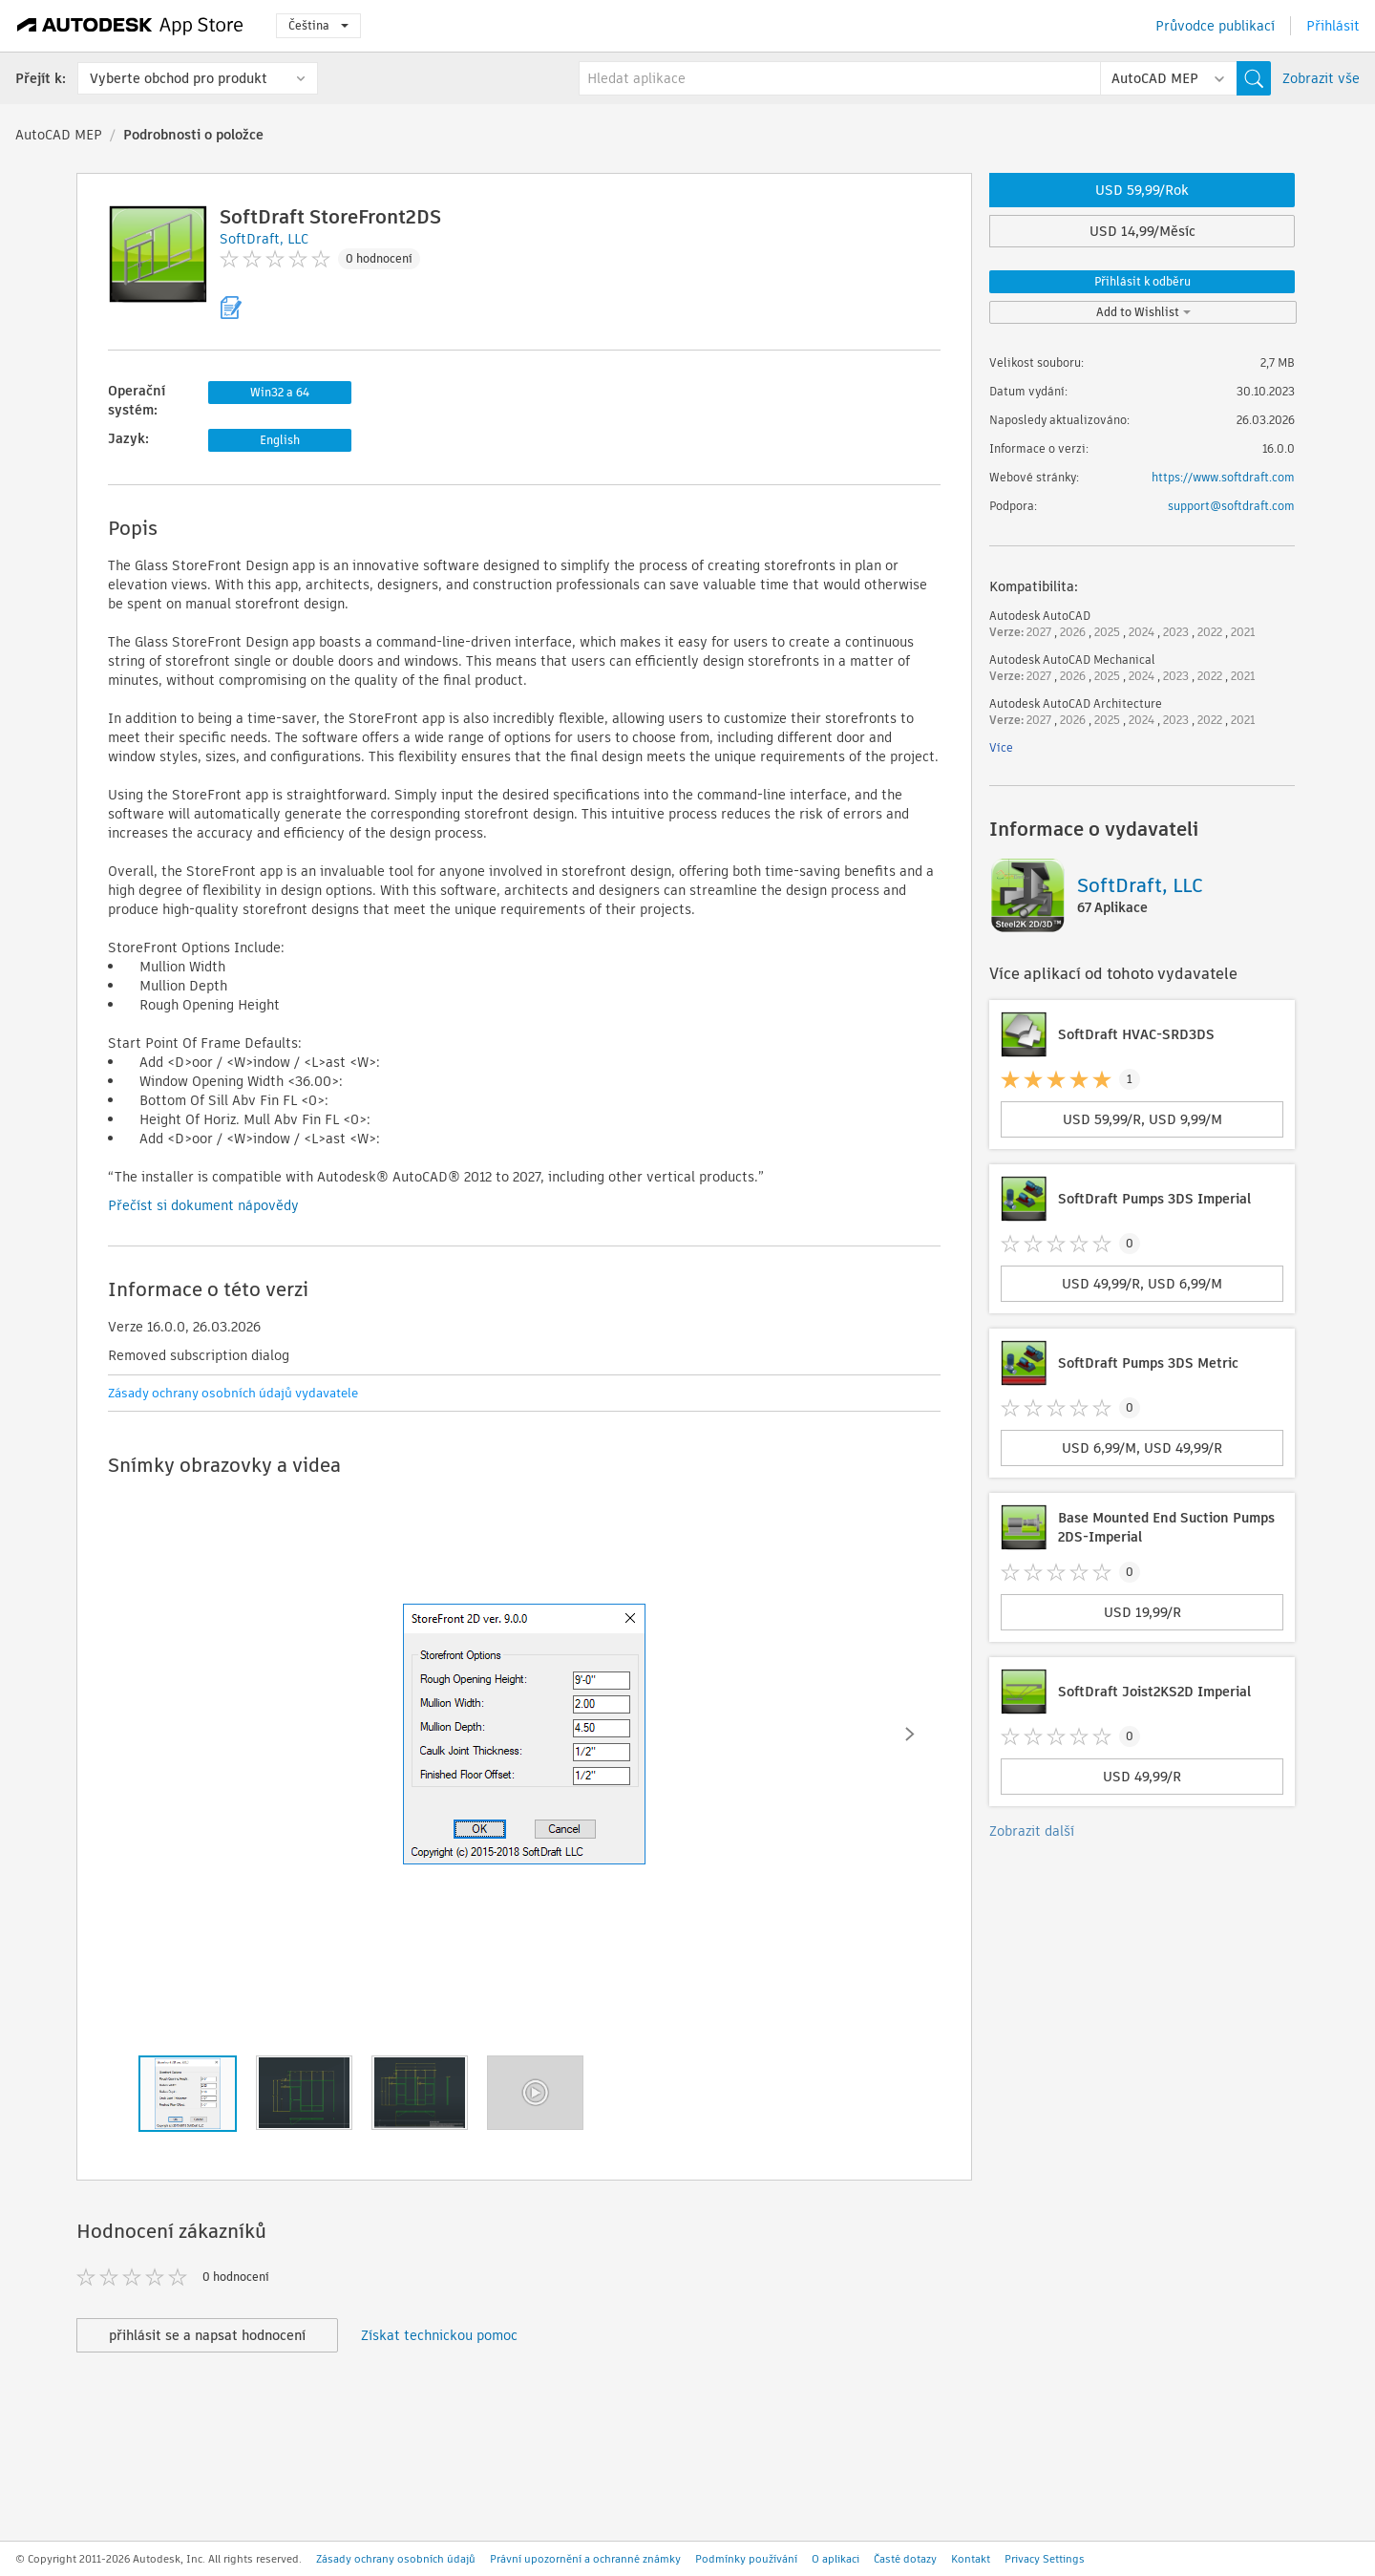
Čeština (318, 25)
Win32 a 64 (279, 392)
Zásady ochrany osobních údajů (396, 2558)
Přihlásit (1333, 25)
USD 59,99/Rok (1142, 190)
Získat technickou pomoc (439, 2335)
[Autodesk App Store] (130, 25)
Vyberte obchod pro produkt (178, 78)
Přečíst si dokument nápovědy (203, 1205)
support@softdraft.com (1231, 506)
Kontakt (970, 2558)
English (280, 440)
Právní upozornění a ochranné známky (585, 2558)
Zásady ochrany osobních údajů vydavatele (233, 1393)
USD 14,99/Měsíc (1142, 231)
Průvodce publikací (1215, 25)
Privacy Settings (1045, 2558)
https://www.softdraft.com (1223, 477)
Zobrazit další (1031, 1831)
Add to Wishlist (1143, 312)
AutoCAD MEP (58, 134)
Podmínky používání (746, 2558)
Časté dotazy (905, 2558)
